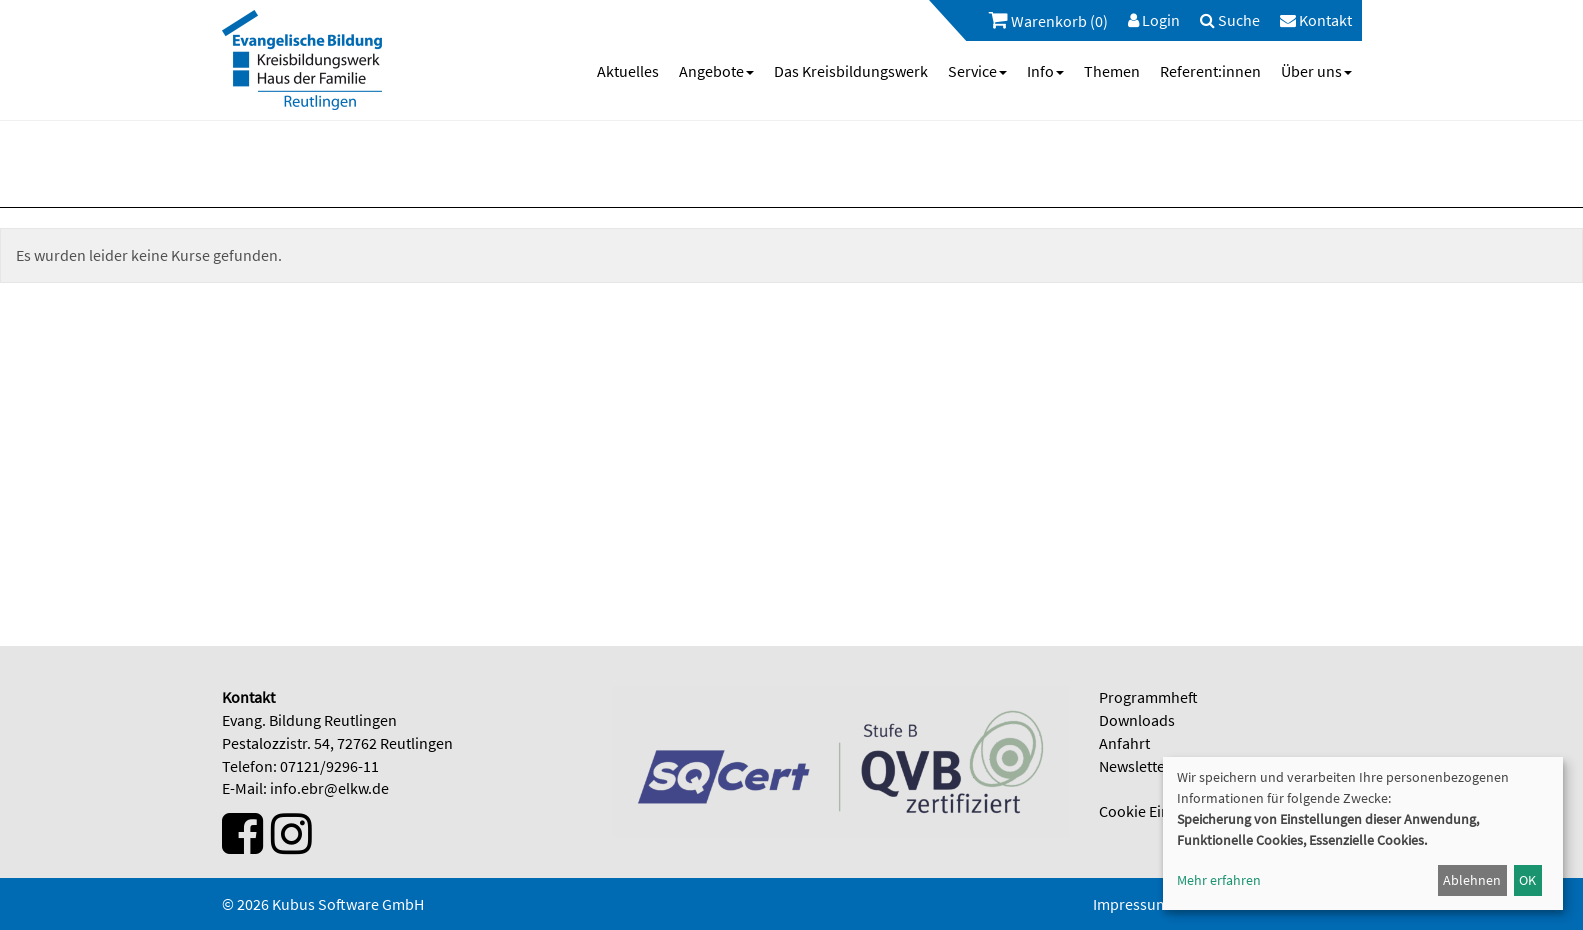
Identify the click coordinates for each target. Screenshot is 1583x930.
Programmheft (1148, 697)
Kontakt (1316, 20)
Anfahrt (1124, 743)
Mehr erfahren (1219, 880)
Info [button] (1045, 71)
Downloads (1137, 720)
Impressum (1131, 904)
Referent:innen (1210, 71)
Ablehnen (1472, 880)
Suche (1230, 20)
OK (1527, 880)
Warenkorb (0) (1048, 20)
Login (1154, 20)
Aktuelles (628, 71)
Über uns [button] (1316, 71)
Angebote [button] (716, 71)
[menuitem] (1038, 20)
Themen (1112, 71)
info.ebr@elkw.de (329, 788)
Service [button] (977, 71)
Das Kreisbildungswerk (851, 71)
